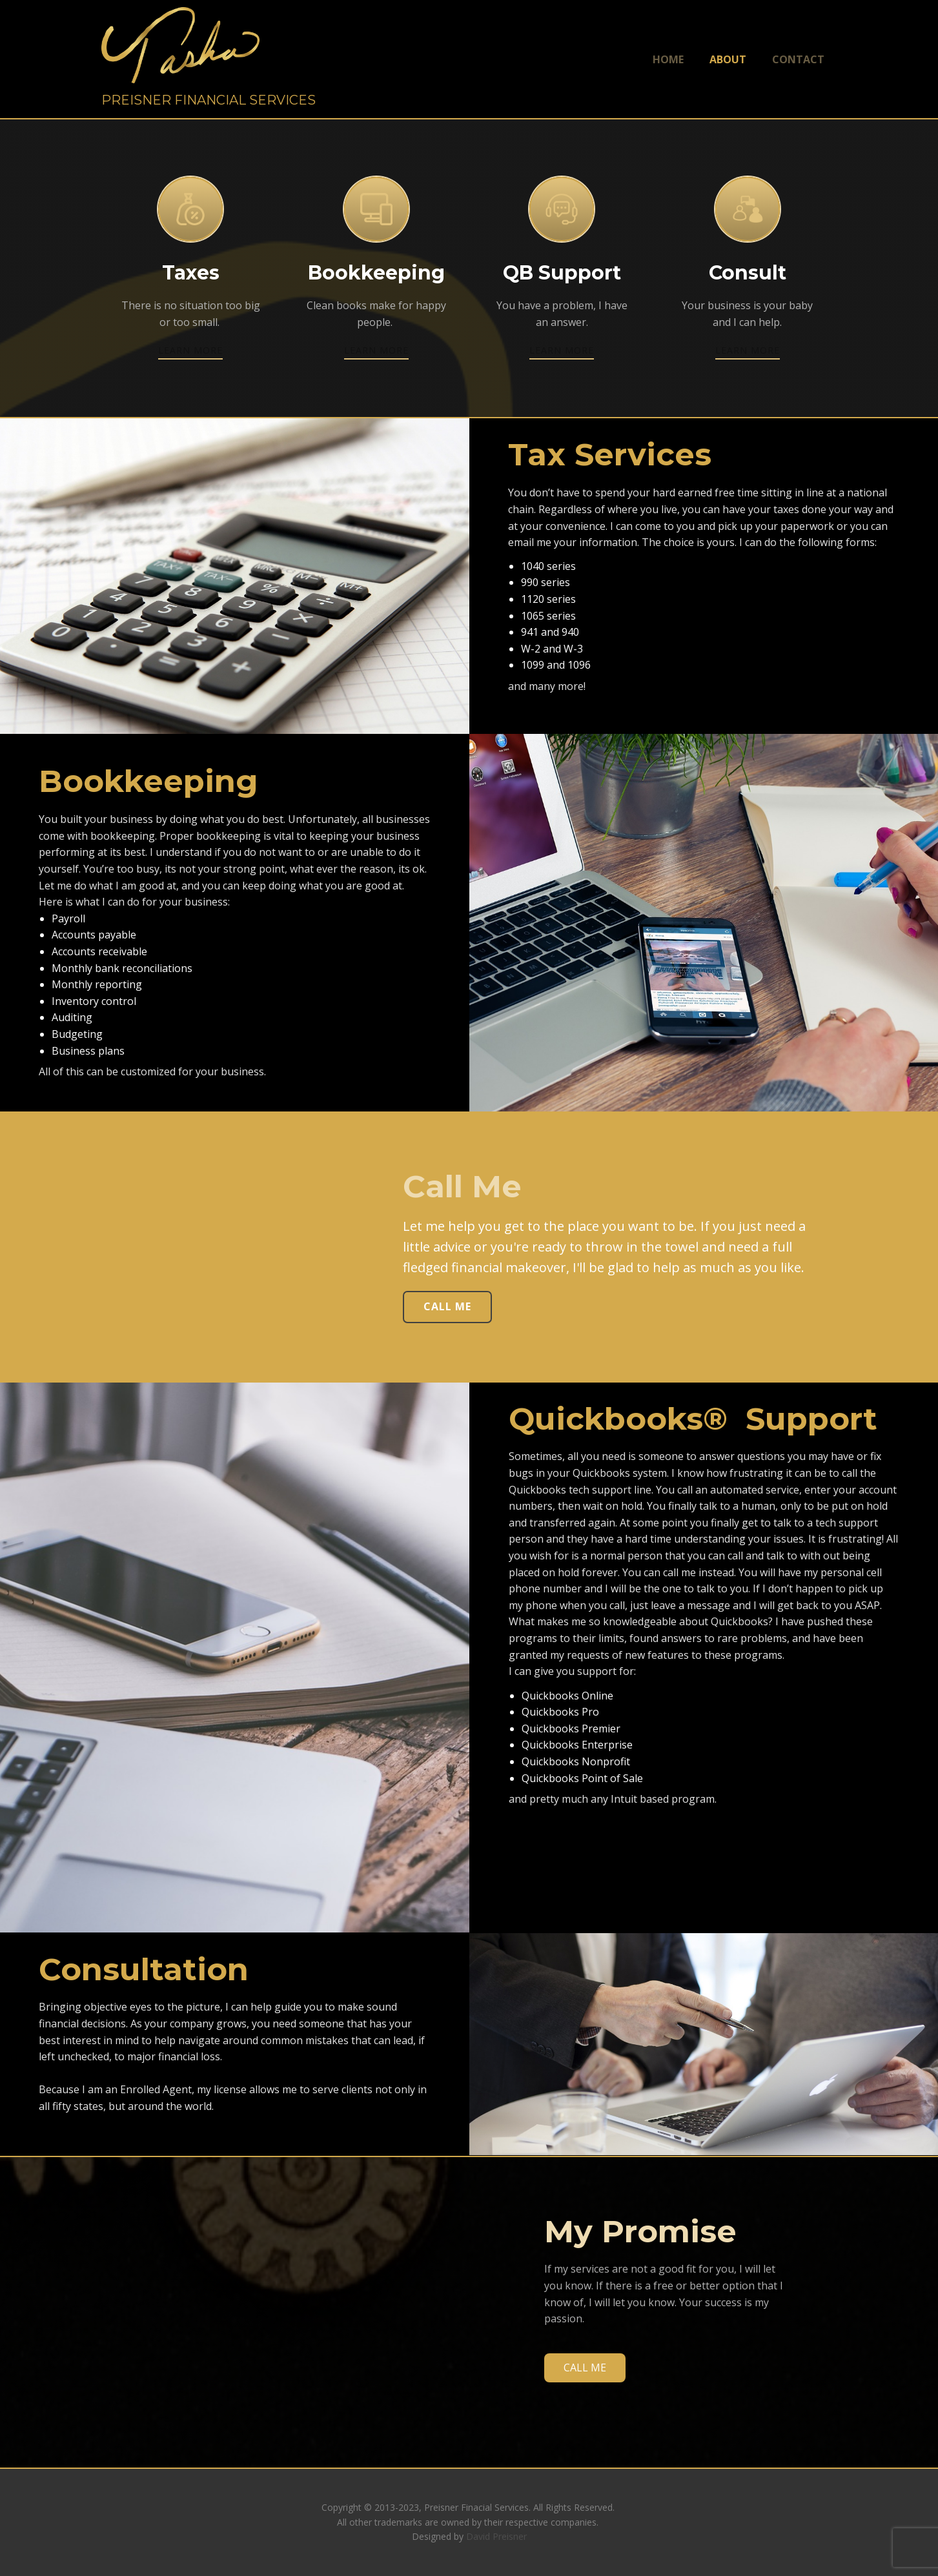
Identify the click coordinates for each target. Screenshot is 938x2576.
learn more (190, 350)
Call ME (447, 1306)
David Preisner (496, 2536)
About (727, 59)
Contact (798, 59)
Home (668, 59)
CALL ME (585, 2367)
